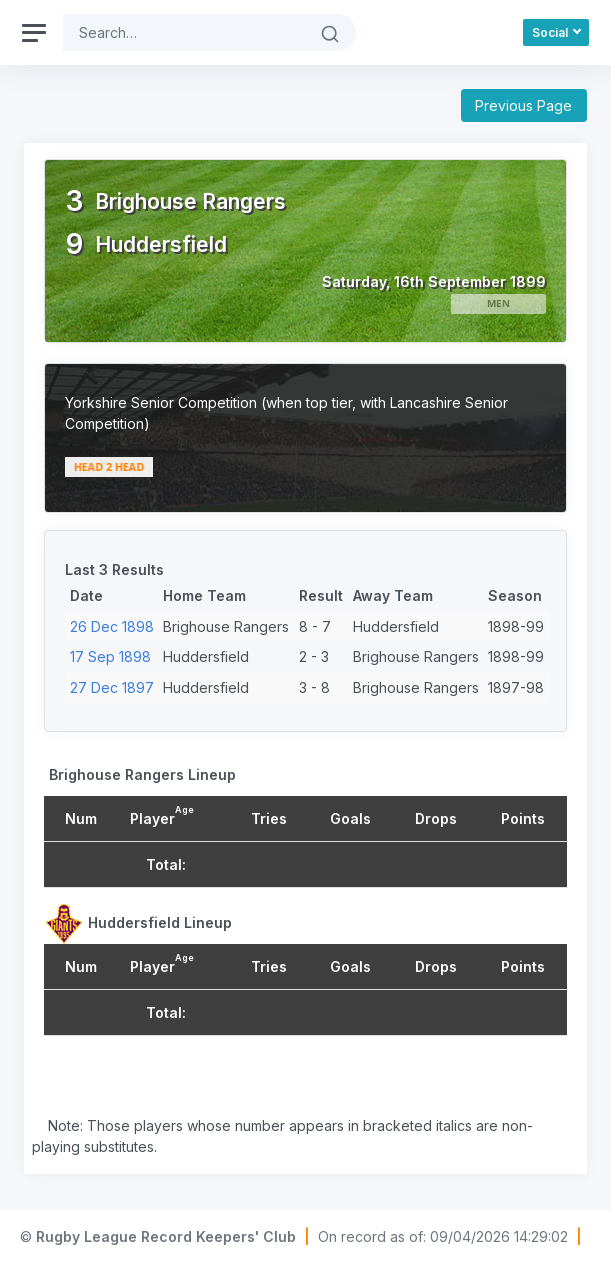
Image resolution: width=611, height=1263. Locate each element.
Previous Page (523, 105)
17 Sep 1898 (110, 656)
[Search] (184, 32)
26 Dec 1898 (112, 626)
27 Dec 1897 (112, 687)
